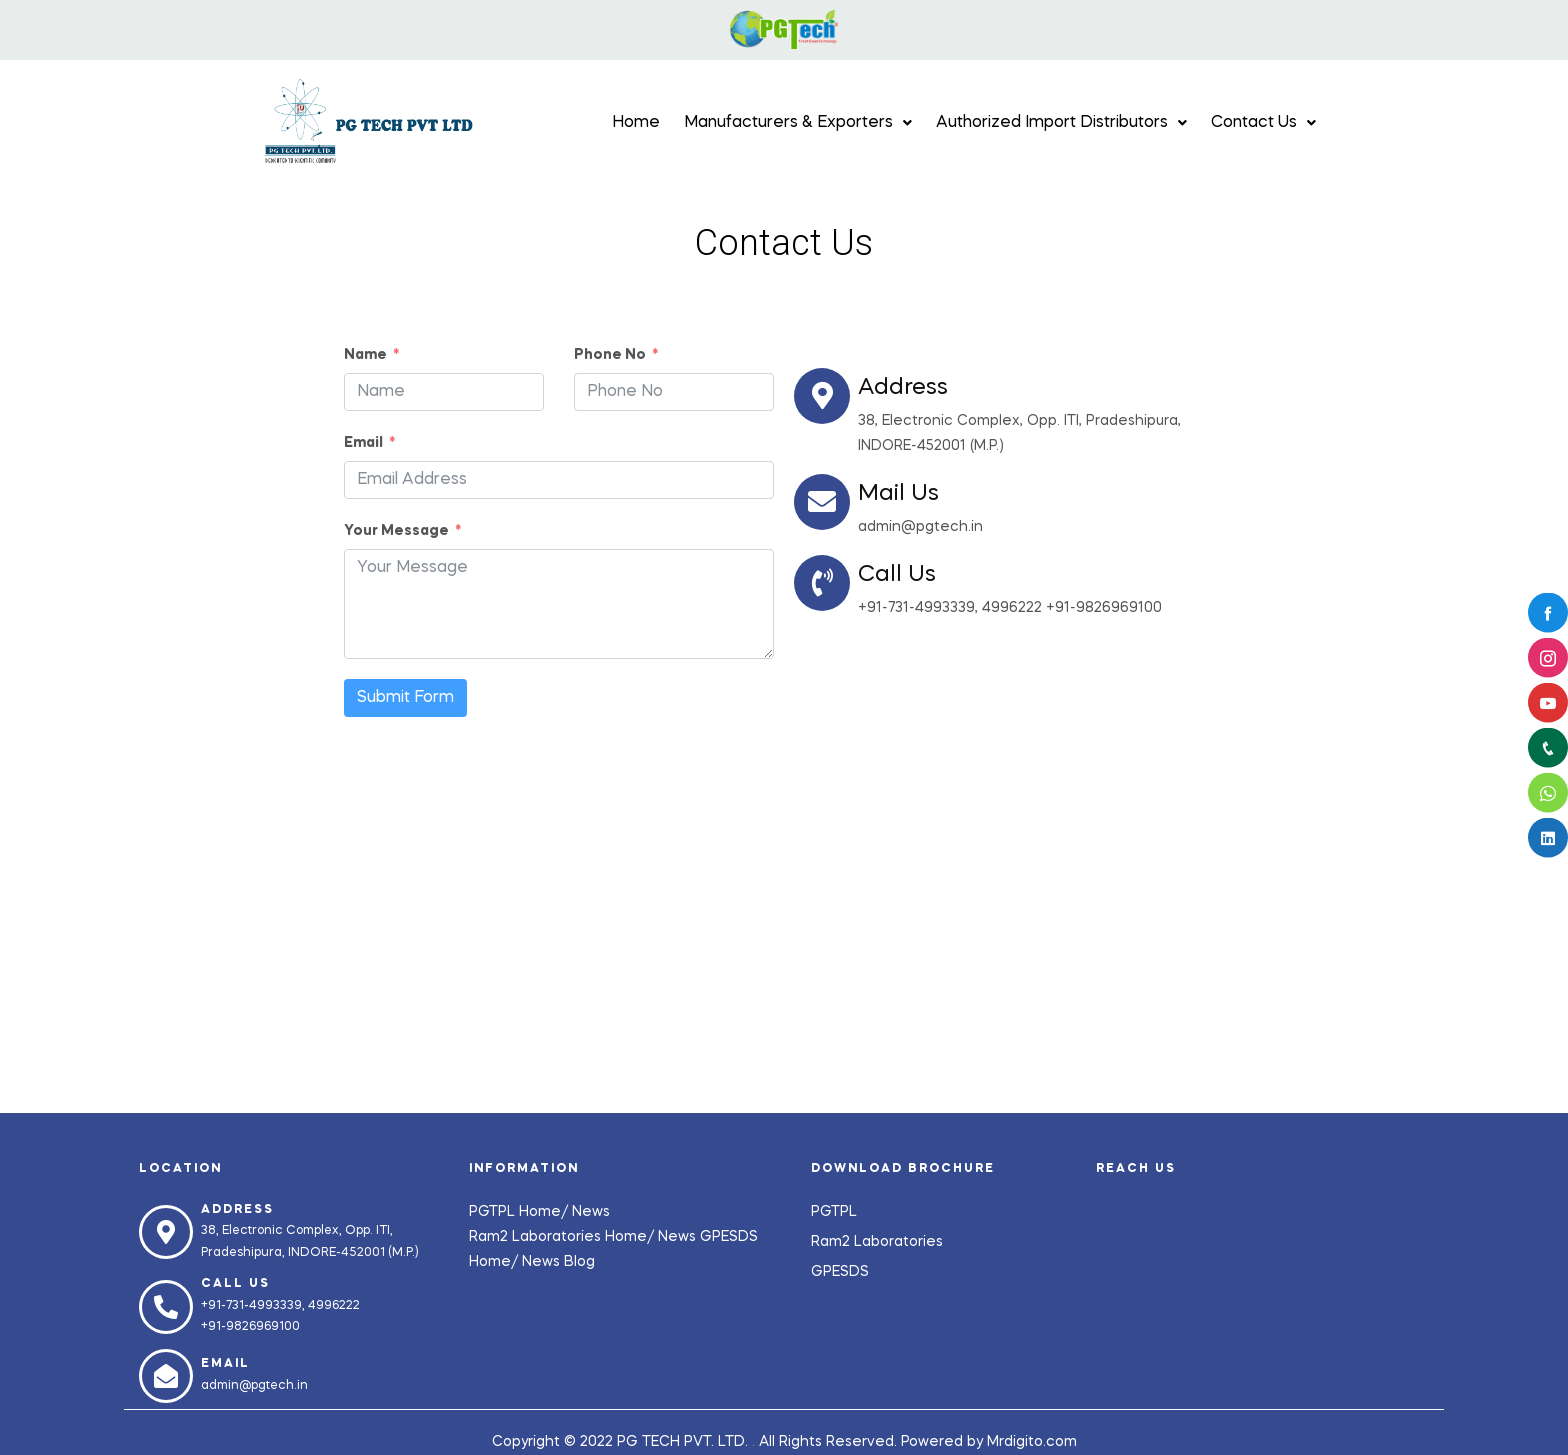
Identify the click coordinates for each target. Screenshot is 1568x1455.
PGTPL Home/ (520, 1212)
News (591, 1212)
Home (636, 123)
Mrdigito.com (1032, 1442)
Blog (579, 1262)
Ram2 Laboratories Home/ (563, 1237)
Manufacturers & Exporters (798, 123)
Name (365, 355)
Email (363, 443)
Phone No (610, 355)
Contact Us (1263, 123)
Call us (235, 1284)
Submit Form (405, 698)
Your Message (396, 531)
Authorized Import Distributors (1061, 123)
